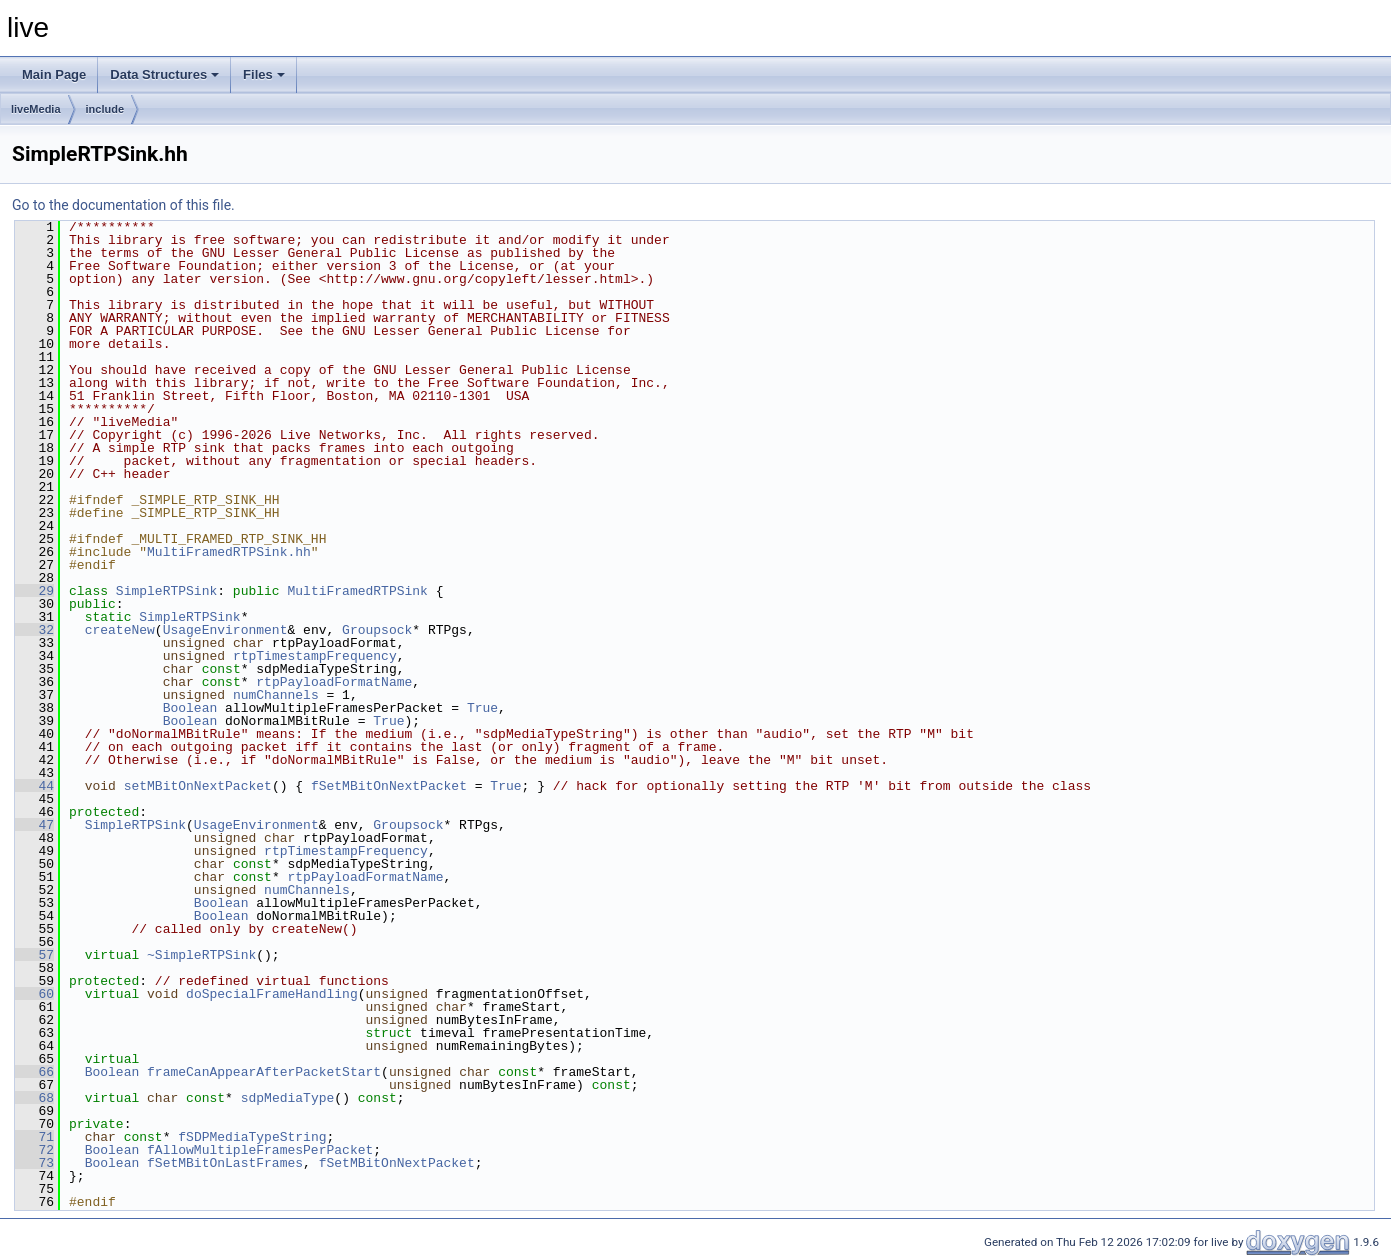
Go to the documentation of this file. (123, 205)
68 (34, 1098)
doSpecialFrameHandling (272, 994)
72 (34, 1150)
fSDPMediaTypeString (252, 1137)
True (482, 708)
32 (34, 630)
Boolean (190, 708)
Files (264, 74)
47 (34, 825)
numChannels (276, 695)
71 (34, 1137)
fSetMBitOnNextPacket (389, 786)
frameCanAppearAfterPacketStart (264, 1072)
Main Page (54, 74)
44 (34, 786)
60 (34, 994)
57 (34, 955)
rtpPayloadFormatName (334, 682)
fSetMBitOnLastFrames (225, 1163)
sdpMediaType (288, 1098)
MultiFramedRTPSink (357, 591)
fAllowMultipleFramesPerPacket (260, 1150)
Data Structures (164, 74)
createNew (120, 630)
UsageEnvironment (225, 630)
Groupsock (377, 630)
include (105, 109)
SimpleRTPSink (166, 591)
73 (34, 1163)
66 (34, 1072)
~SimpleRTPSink (201, 955)
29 (34, 591)
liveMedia (36, 109)
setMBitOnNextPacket (198, 786)
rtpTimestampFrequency (315, 656)
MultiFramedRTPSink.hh (229, 552)
